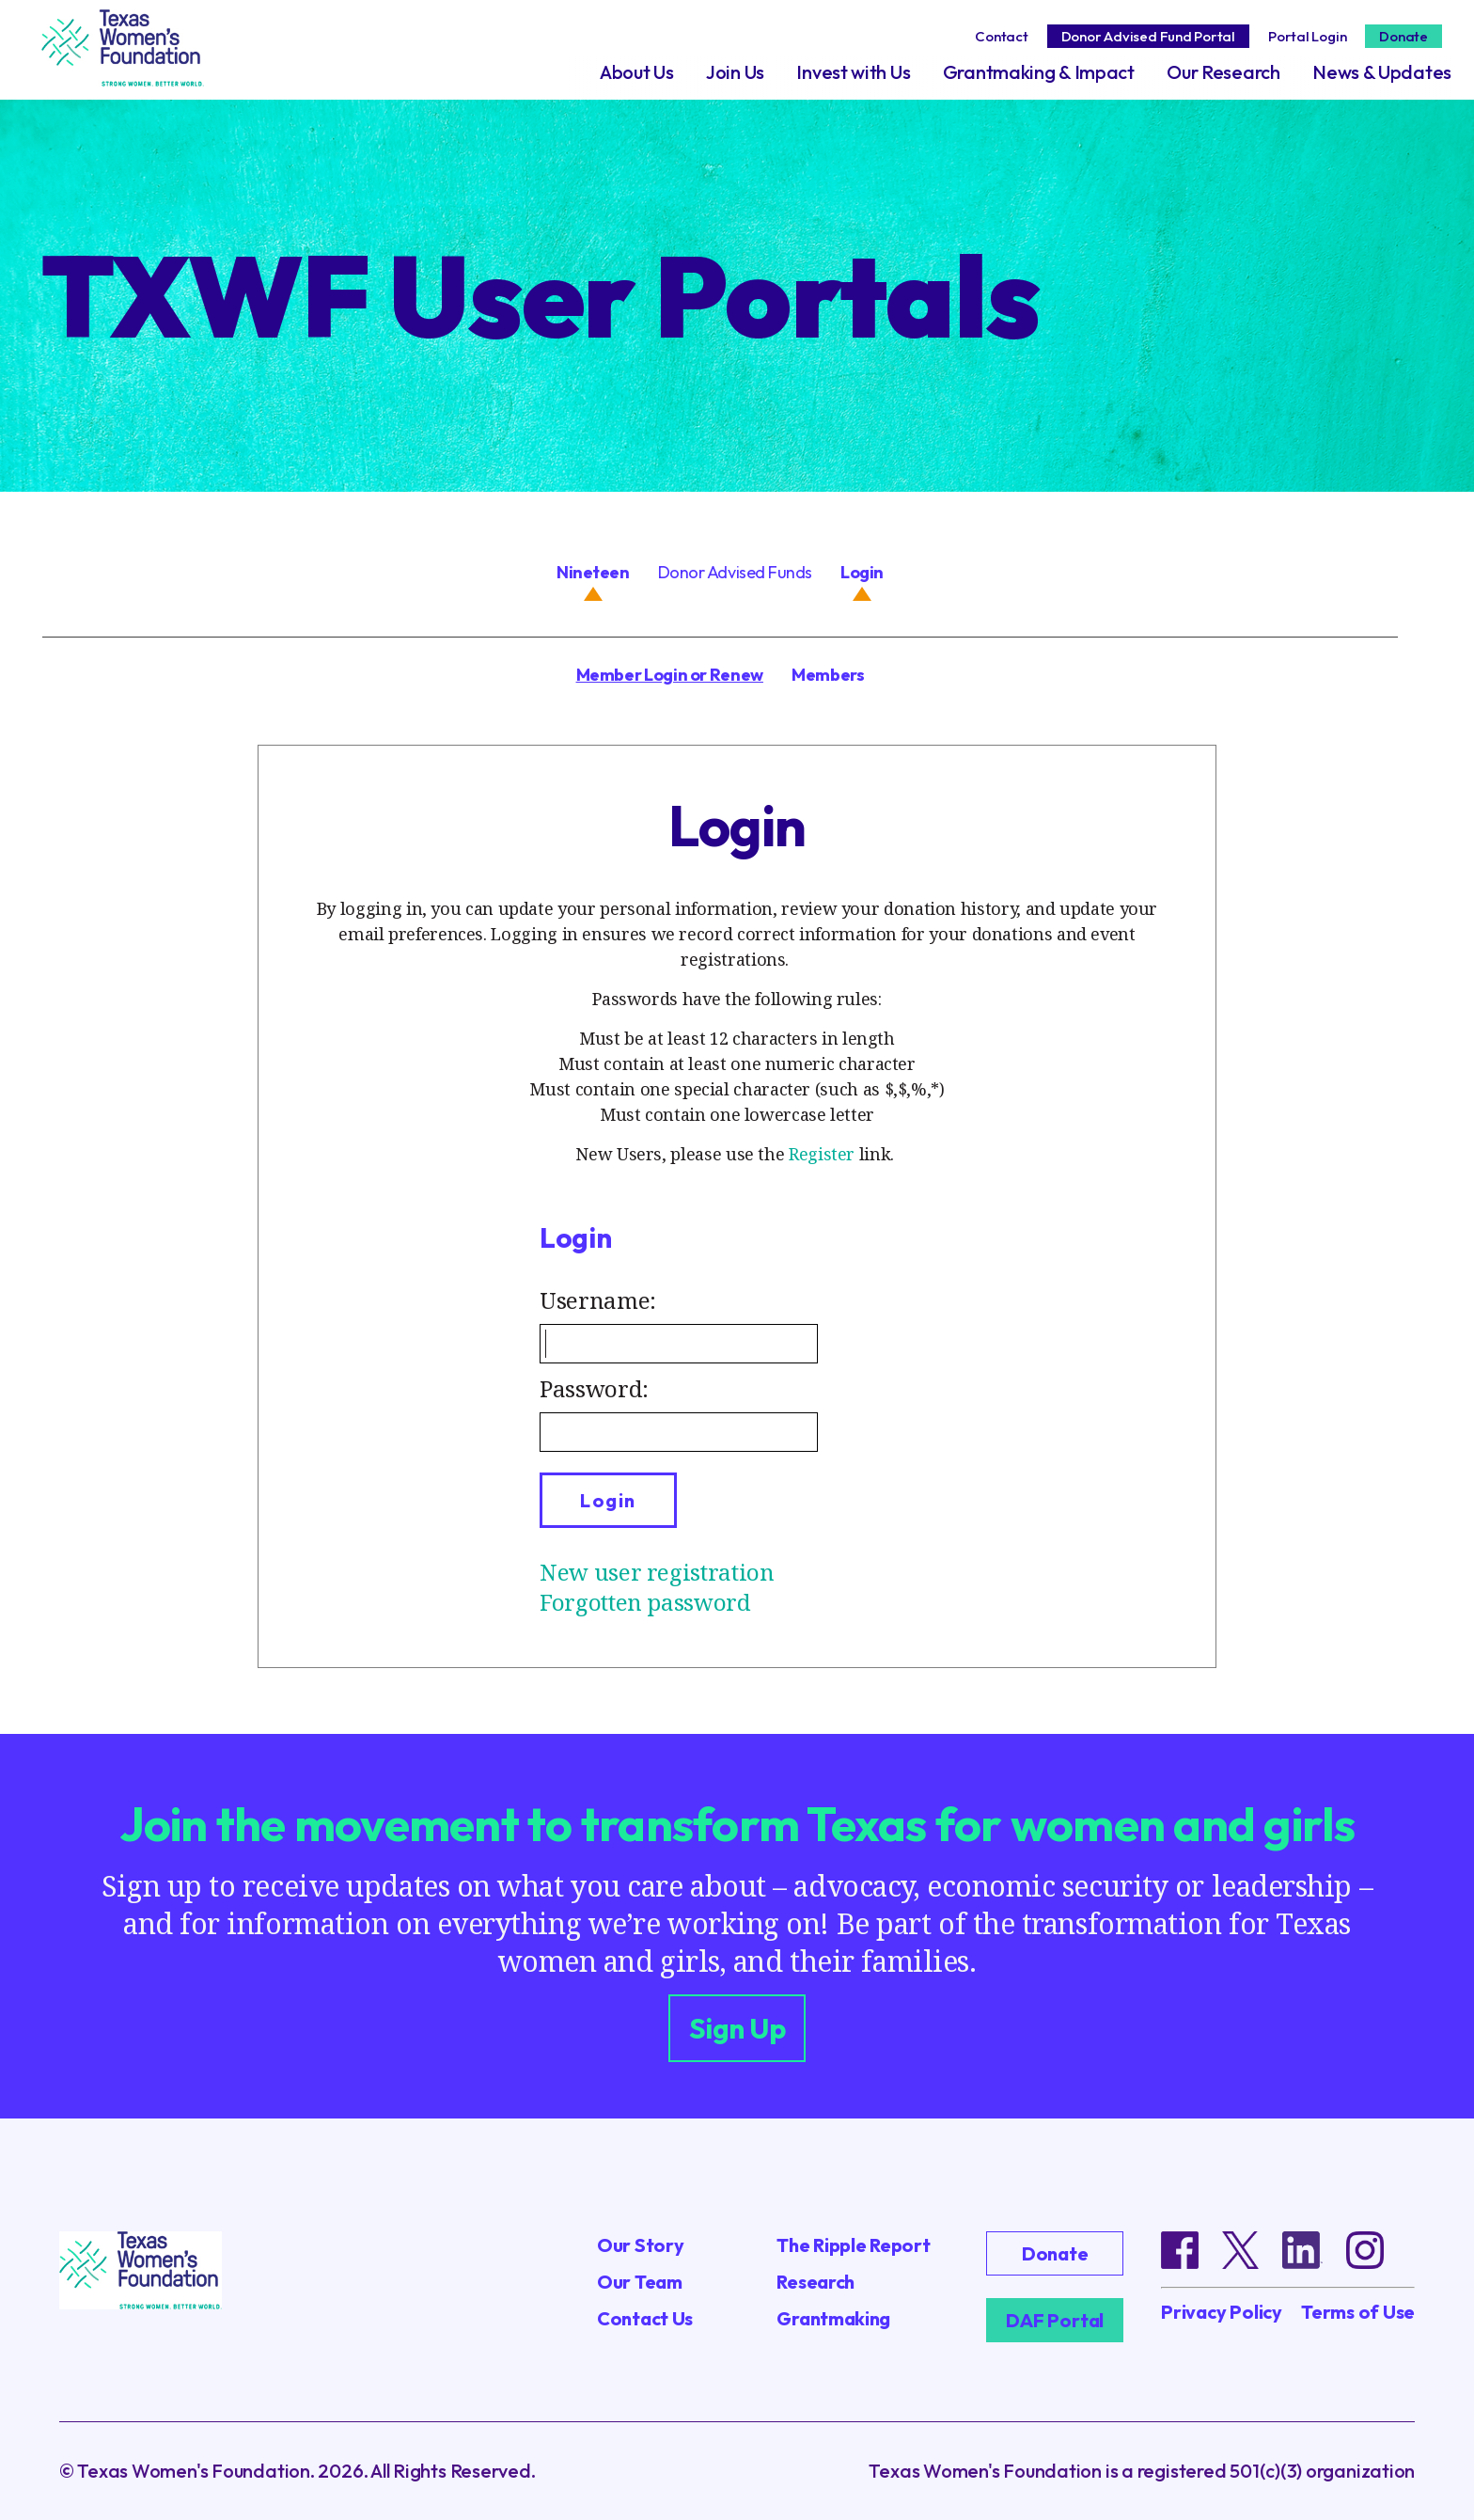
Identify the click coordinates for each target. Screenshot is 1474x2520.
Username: (598, 1299)
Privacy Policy (1221, 2312)
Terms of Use (1358, 2312)
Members (828, 674)
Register (822, 1153)
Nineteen (593, 572)
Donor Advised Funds (735, 572)
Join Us (735, 72)
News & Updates (1381, 72)
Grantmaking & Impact (1039, 72)
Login (862, 572)
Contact (1001, 36)
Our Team (639, 2281)
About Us (637, 72)
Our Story (640, 2245)
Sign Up (737, 2028)
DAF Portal (1055, 2320)
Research (815, 2281)
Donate (1403, 36)
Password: (594, 1388)
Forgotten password (645, 1601)
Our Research (1223, 72)
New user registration (657, 1571)
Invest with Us (853, 72)
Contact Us (645, 2318)
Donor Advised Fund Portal (1148, 36)
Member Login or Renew (669, 674)
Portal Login (1307, 36)
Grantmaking (833, 2318)
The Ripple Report (853, 2245)
